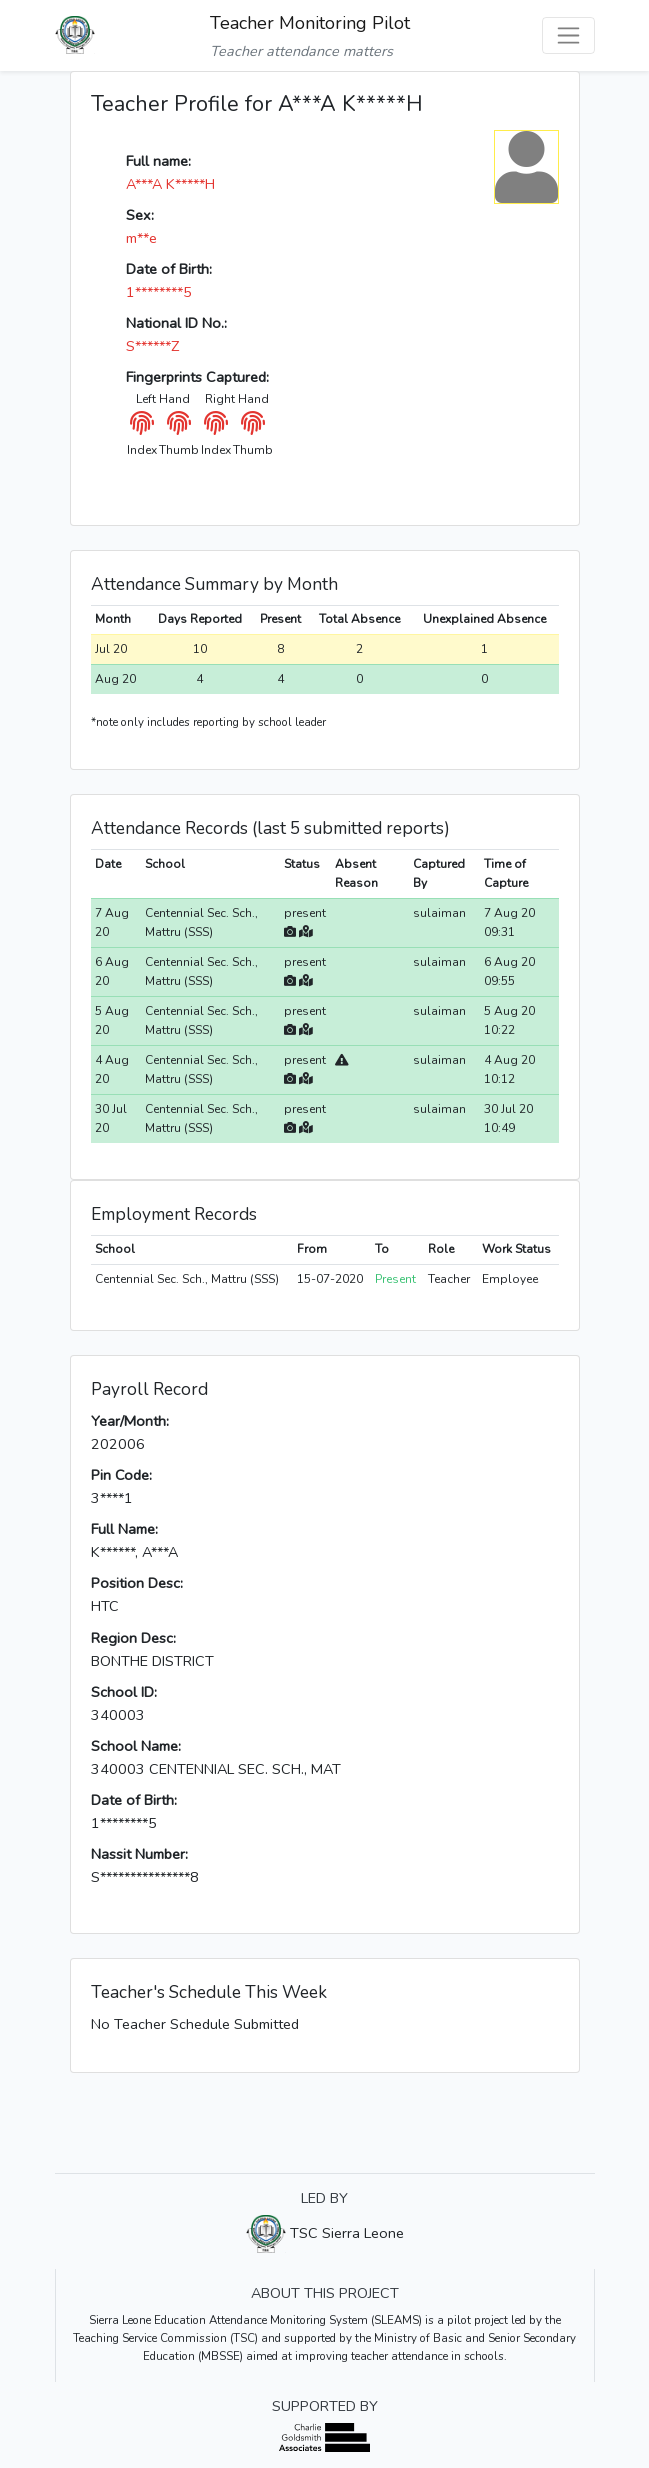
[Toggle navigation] (568, 35)
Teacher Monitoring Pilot (310, 23)
